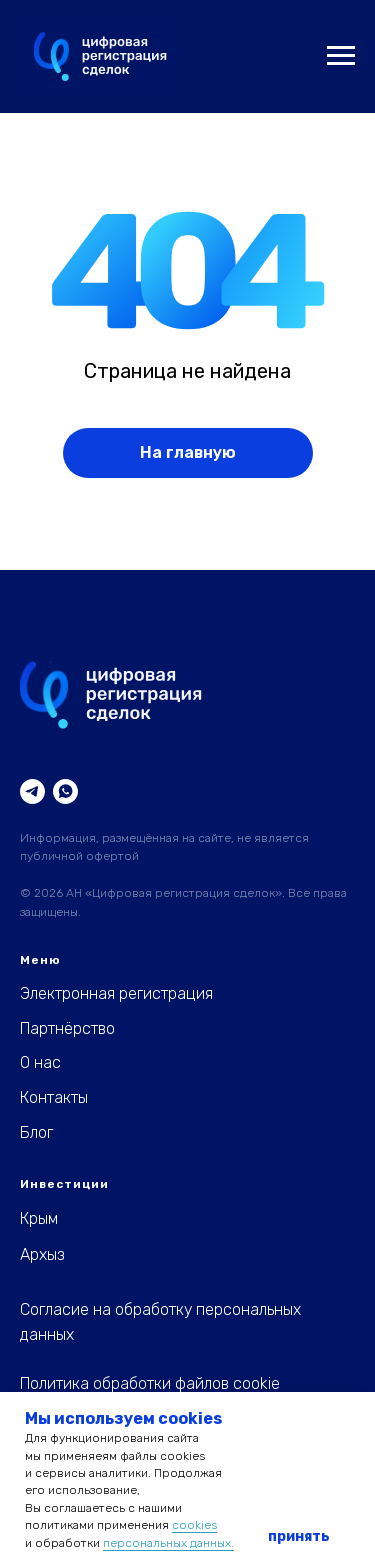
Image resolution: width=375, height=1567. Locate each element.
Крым (39, 1218)
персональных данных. (168, 1543)
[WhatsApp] (65, 791)
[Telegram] (32, 791)
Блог (36, 1132)
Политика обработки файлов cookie (150, 1383)
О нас (40, 1062)
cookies (194, 1525)
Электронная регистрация (116, 993)
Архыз (42, 1254)
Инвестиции (64, 1184)
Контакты (54, 1097)
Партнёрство (67, 1028)
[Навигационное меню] (341, 56)
